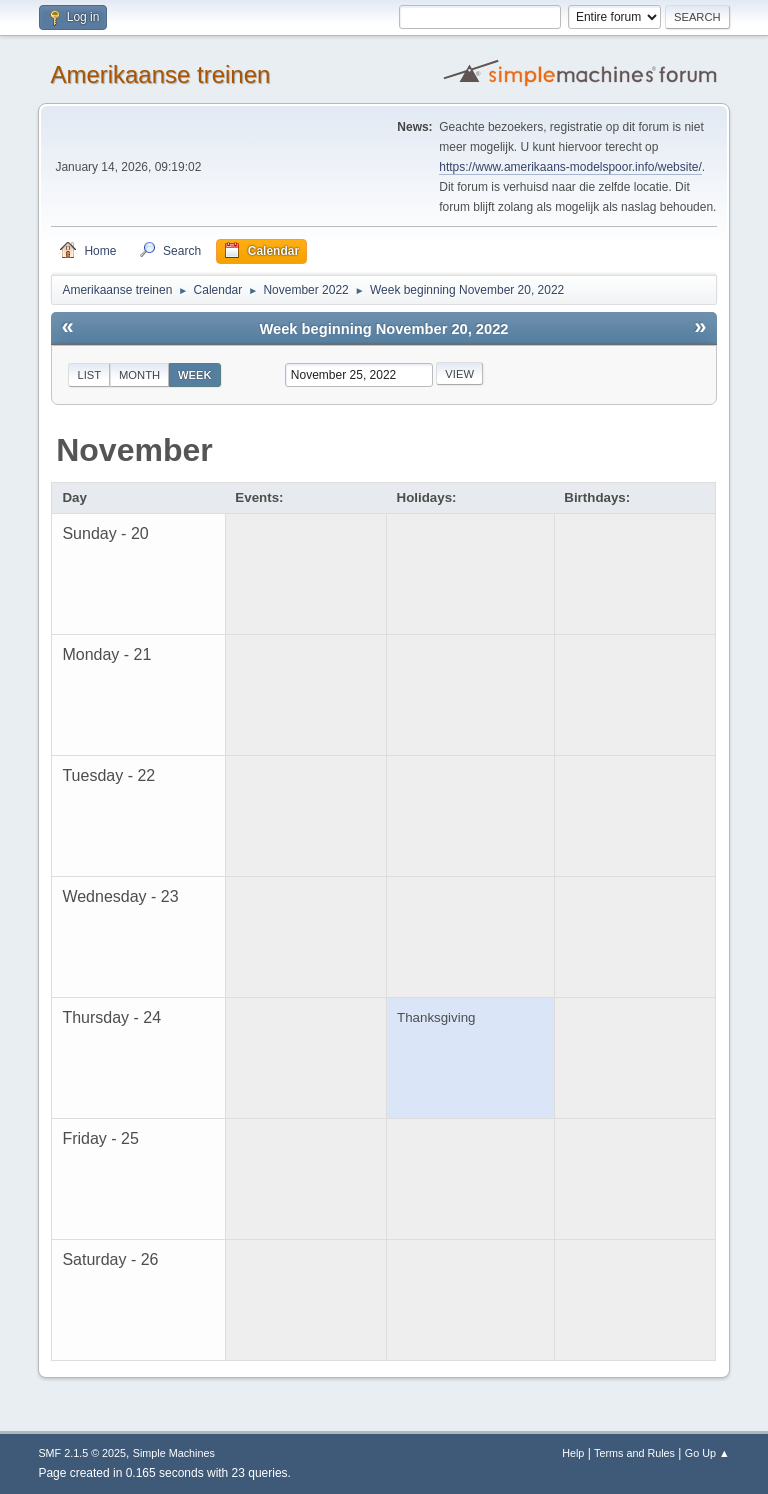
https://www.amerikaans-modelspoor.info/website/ (570, 167)
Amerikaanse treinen (160, 74)
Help (573, 1453)
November (134, 450)
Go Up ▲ (707, 1453)
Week (195, 375)
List (89, 375)
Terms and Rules (634, 1453)
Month (139, 375)
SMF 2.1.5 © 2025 (82, 1453)
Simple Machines (174, 1453)
